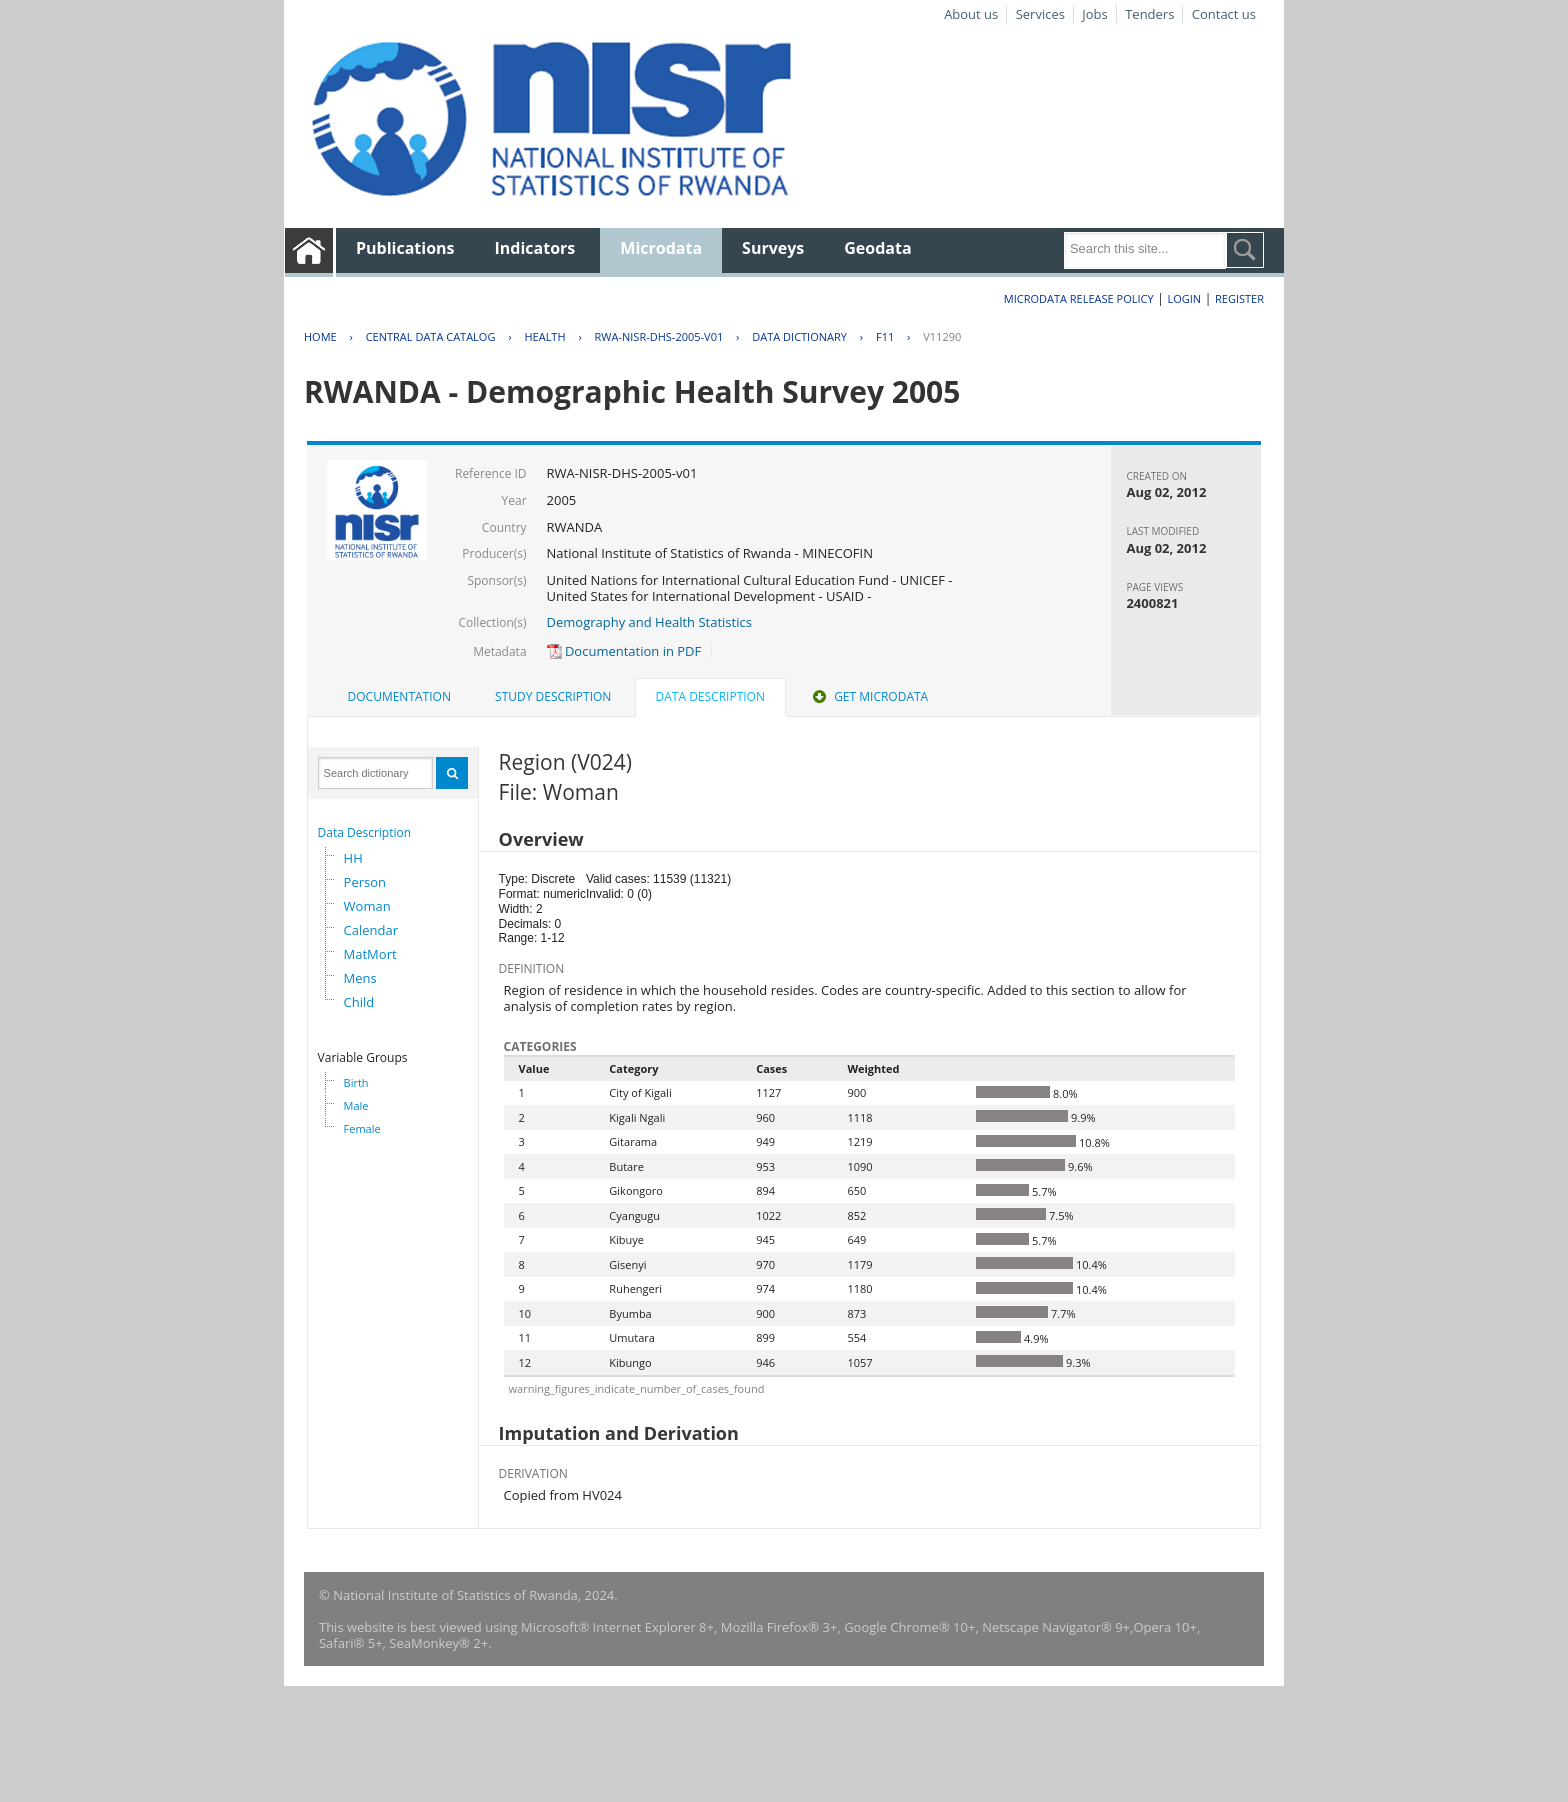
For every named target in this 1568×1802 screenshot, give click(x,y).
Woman (367, 906)
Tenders (1149, 14)
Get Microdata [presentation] (868, 696)
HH (353, 858)
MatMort (370, 954)
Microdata (661, 248)
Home (320, 336)
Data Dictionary (799, 336)
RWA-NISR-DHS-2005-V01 (659, 336)
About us (971, 14)
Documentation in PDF (624, 651)
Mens (360, 978)
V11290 (942, 336)
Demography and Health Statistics (649, 622)
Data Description (365, 832)
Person (365, 882)
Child (359, 1002)
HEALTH (544, 336)
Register (1239, 298)
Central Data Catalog (431, 336)
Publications (405, 248)
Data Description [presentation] (710, 696)
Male (356, 1105)
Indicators (535, 248)
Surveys (773, 248)
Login (1184, 298)
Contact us (1224, 14)
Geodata (877, 248)
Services (1040, 14)
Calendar (371, 930)
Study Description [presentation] (553, 696)
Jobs (1094, 14)
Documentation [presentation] (399, 696)
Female (362, 1128)
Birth (356, 1082)
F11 (885, 336)
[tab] (399, 697)
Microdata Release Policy (1079, 298)
